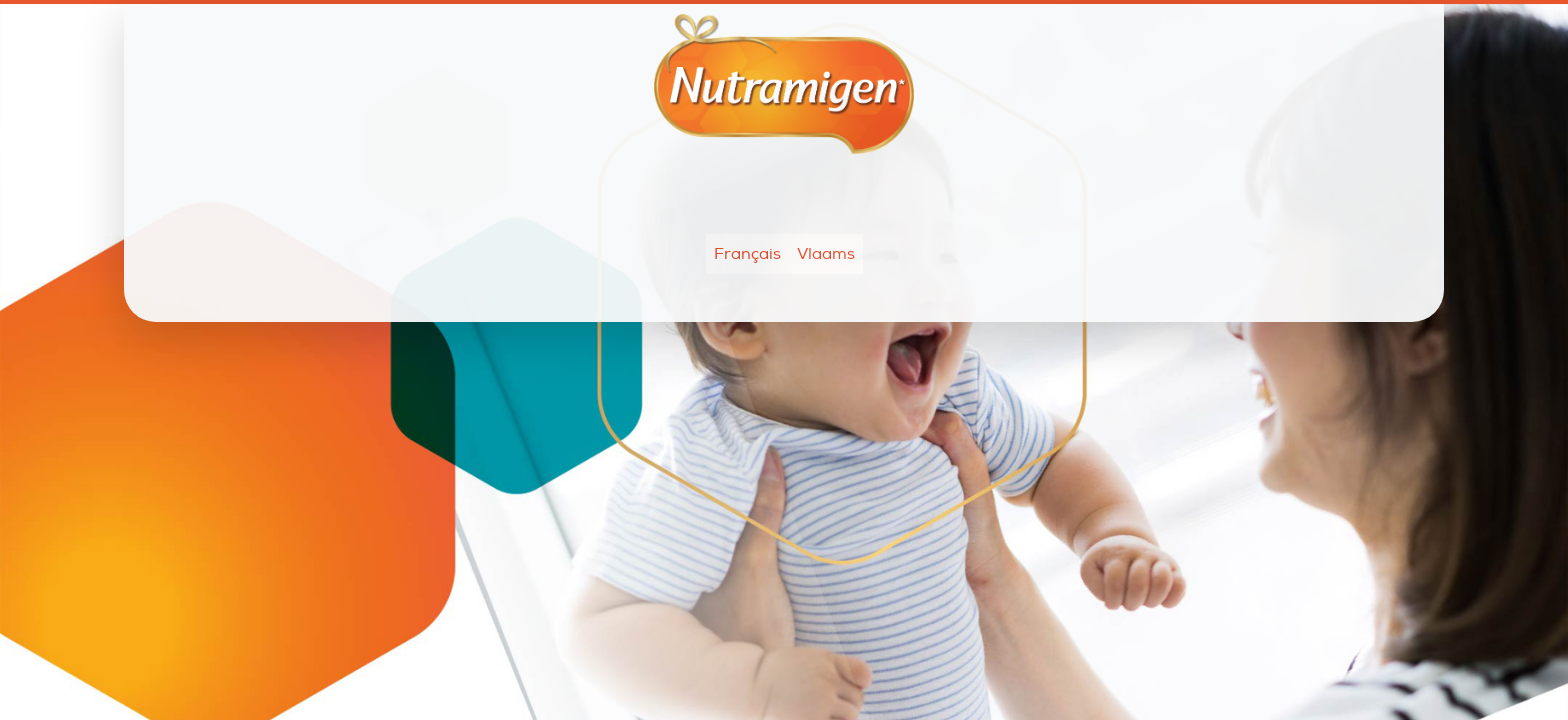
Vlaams (826, 254)
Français (747, 254)
